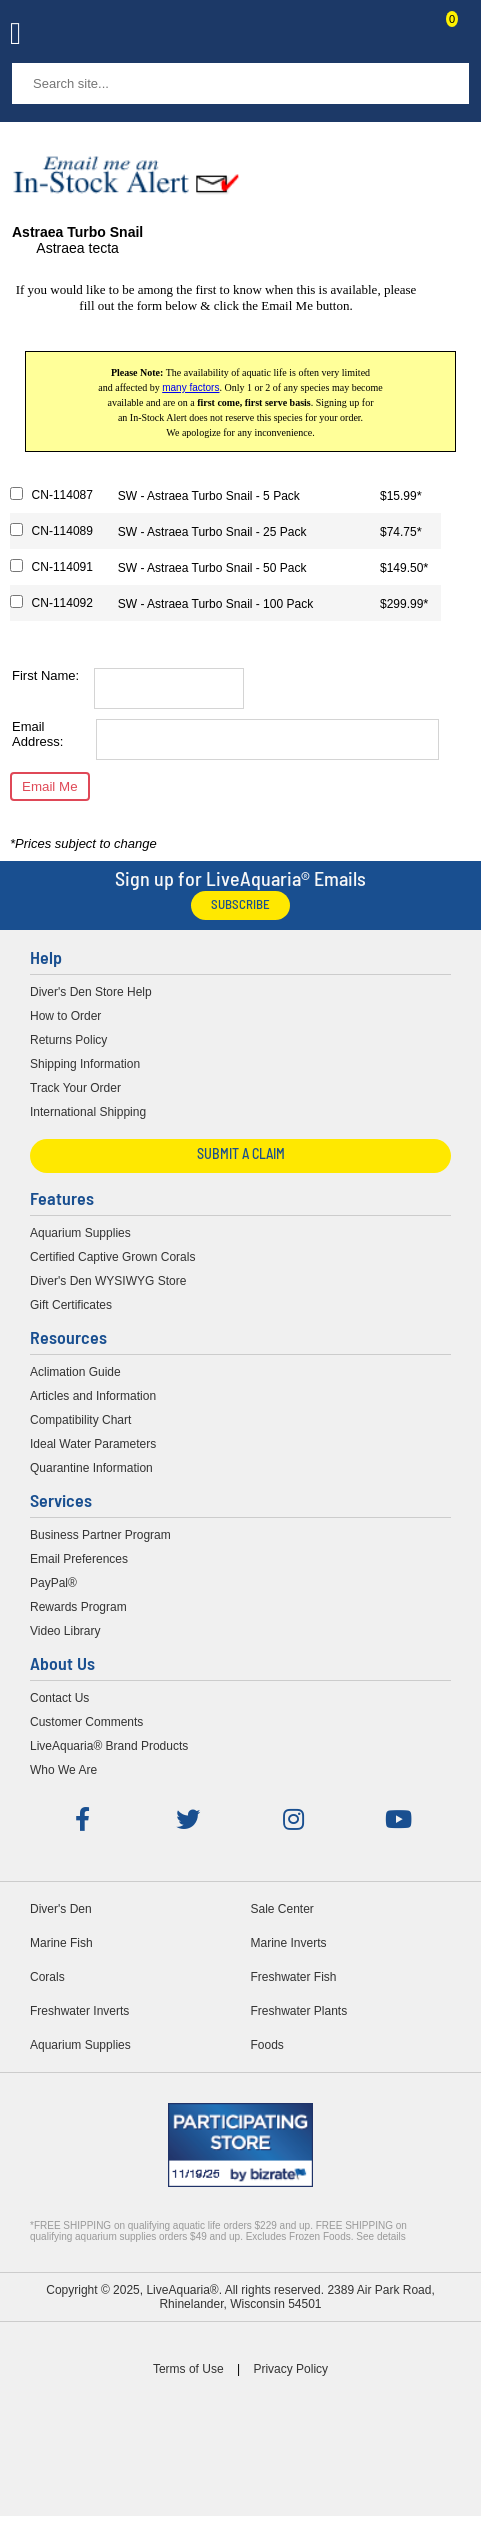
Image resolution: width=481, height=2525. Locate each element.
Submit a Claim (241, 1155)
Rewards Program (78, 1607)
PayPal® (53, 1583)
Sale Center (282, 1909)
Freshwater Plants (299, 2011)
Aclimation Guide (75, 1372)
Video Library (65, 1631)
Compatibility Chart (80, 1420)
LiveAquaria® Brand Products (109, 1746)
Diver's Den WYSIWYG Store (108, 1281)
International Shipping (88, 1112)
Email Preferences (79, 1559)
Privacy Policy (290, 2369)
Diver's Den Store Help (91, 992)
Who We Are (63, 1770)
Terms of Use (188, 2369)
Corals (47, 1977)
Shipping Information (85, 1064)
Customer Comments (86, 1722)
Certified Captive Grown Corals (112, 1257)
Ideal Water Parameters (93, 1444)
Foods (267, 2045)
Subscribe (240, 905)
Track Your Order (75, 1088)
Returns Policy (68, 1040)
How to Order (65, 1016)
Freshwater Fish (294, 1977)
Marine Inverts (289, 1943)
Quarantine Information (91, 1468)
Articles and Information (93, 1396)
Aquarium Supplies (80, 1233)
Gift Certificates (71, 1305)
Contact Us (403, 36)
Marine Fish (61, 1943)
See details (380, 2236)
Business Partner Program (100, 1535)
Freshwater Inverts (79, 2011)
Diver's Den (61, 1909)
